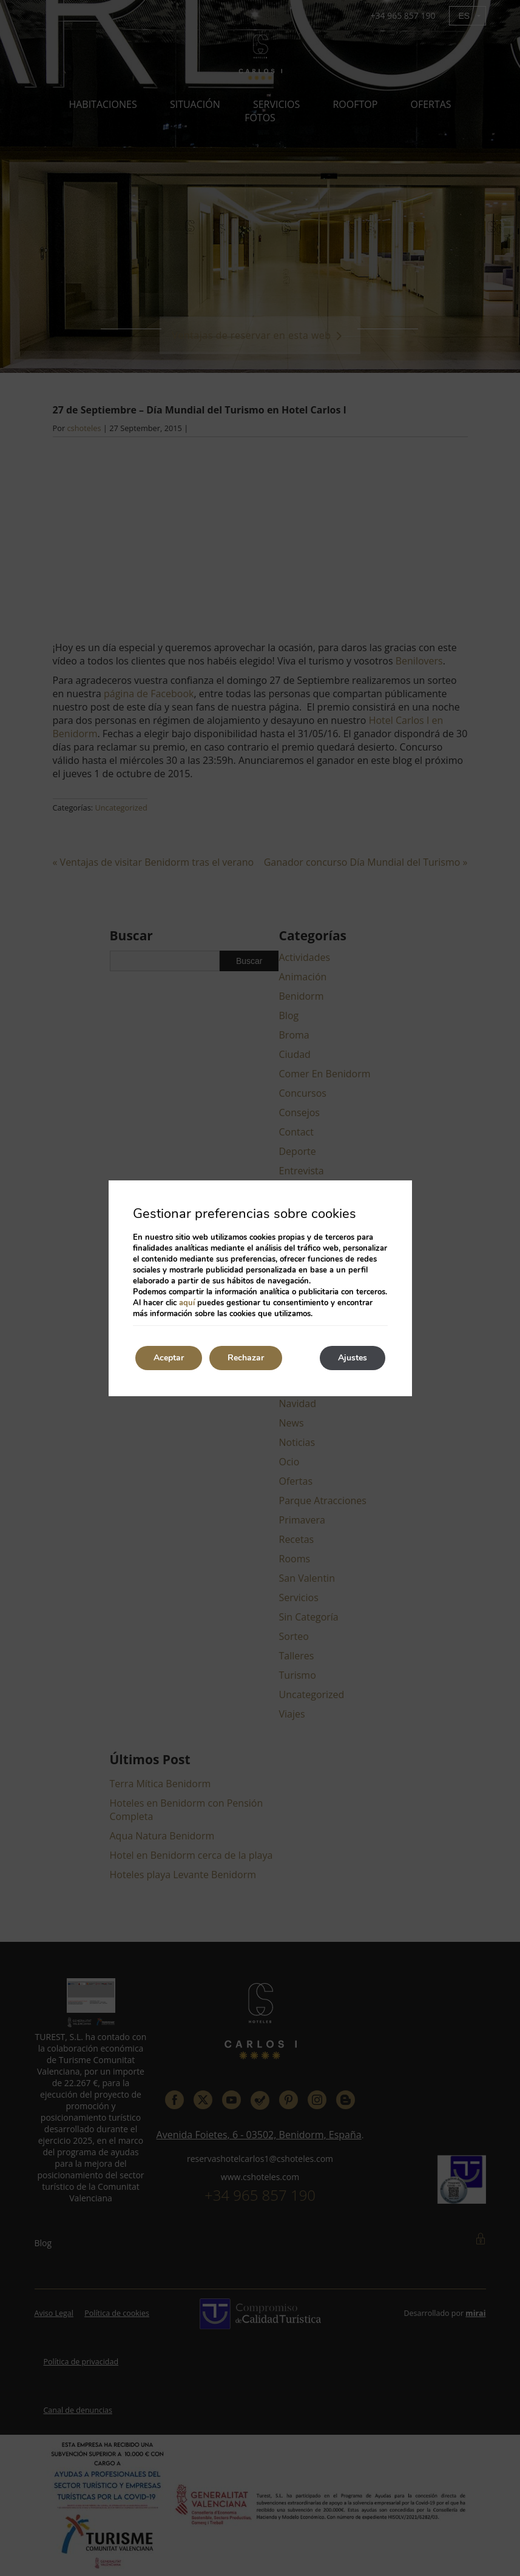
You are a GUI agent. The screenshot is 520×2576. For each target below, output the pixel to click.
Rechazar (246, 1357)
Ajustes (352, 1357)
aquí (187, 1302)
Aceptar (169, 1357)
